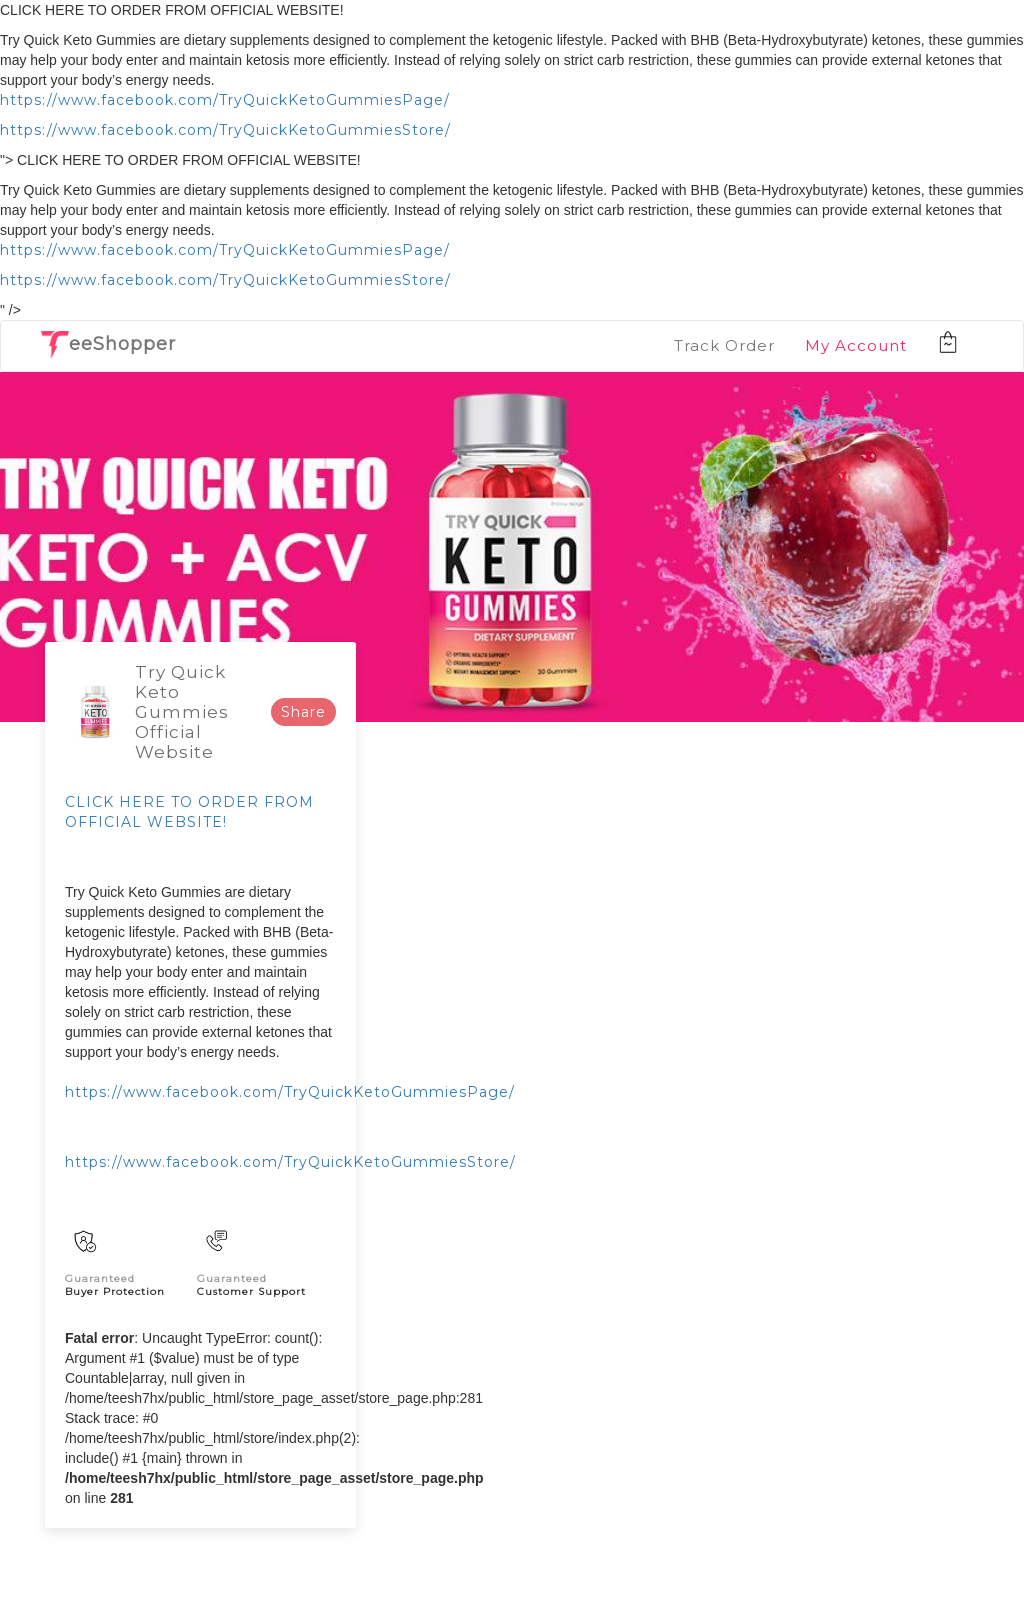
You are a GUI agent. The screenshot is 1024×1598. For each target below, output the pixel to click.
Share (303, 712)
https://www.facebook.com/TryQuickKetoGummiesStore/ (225, 130)
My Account (856, 345)
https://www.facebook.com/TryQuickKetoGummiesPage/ (225, 100)
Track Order (724, 345)
